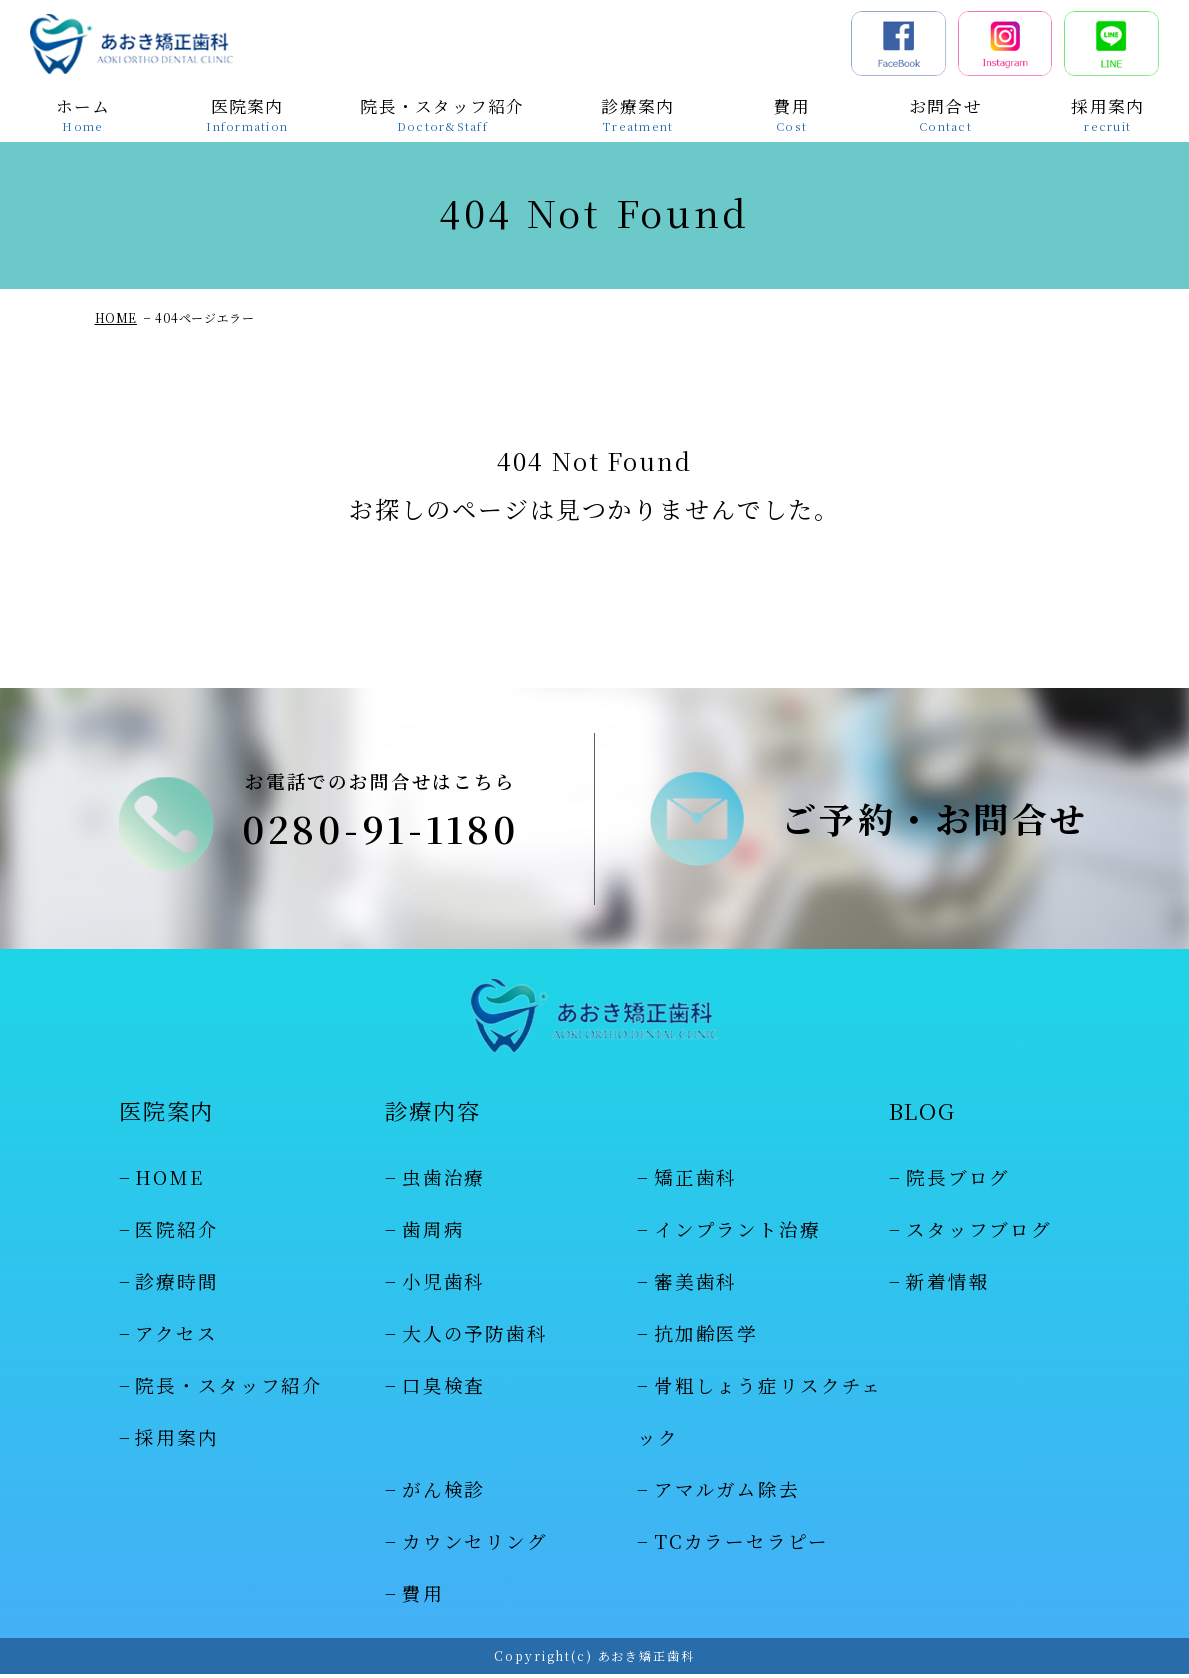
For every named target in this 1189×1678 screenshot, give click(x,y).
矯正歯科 (695, 1181)
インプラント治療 (737, 1233)
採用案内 (176, 1441)
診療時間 (176, 1285)
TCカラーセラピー (741, 1544)
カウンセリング (475, 1544)
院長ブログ (958, 1181)
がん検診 (443, 1493)
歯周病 (433, 1233)
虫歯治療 (443, 1181)
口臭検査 (443, 1389)
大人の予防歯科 (475, 1337)
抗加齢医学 (706, 1337)
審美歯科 (695, 1285)
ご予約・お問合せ (935, 820)
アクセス (176, 1337)
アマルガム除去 (727, 1493)
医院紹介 (176, 1233)
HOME (116, 317)
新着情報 (947, 1285)
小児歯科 (443, 1285)
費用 (423, 1596)
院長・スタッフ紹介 (229, 1389)
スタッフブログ (979, 1233)
